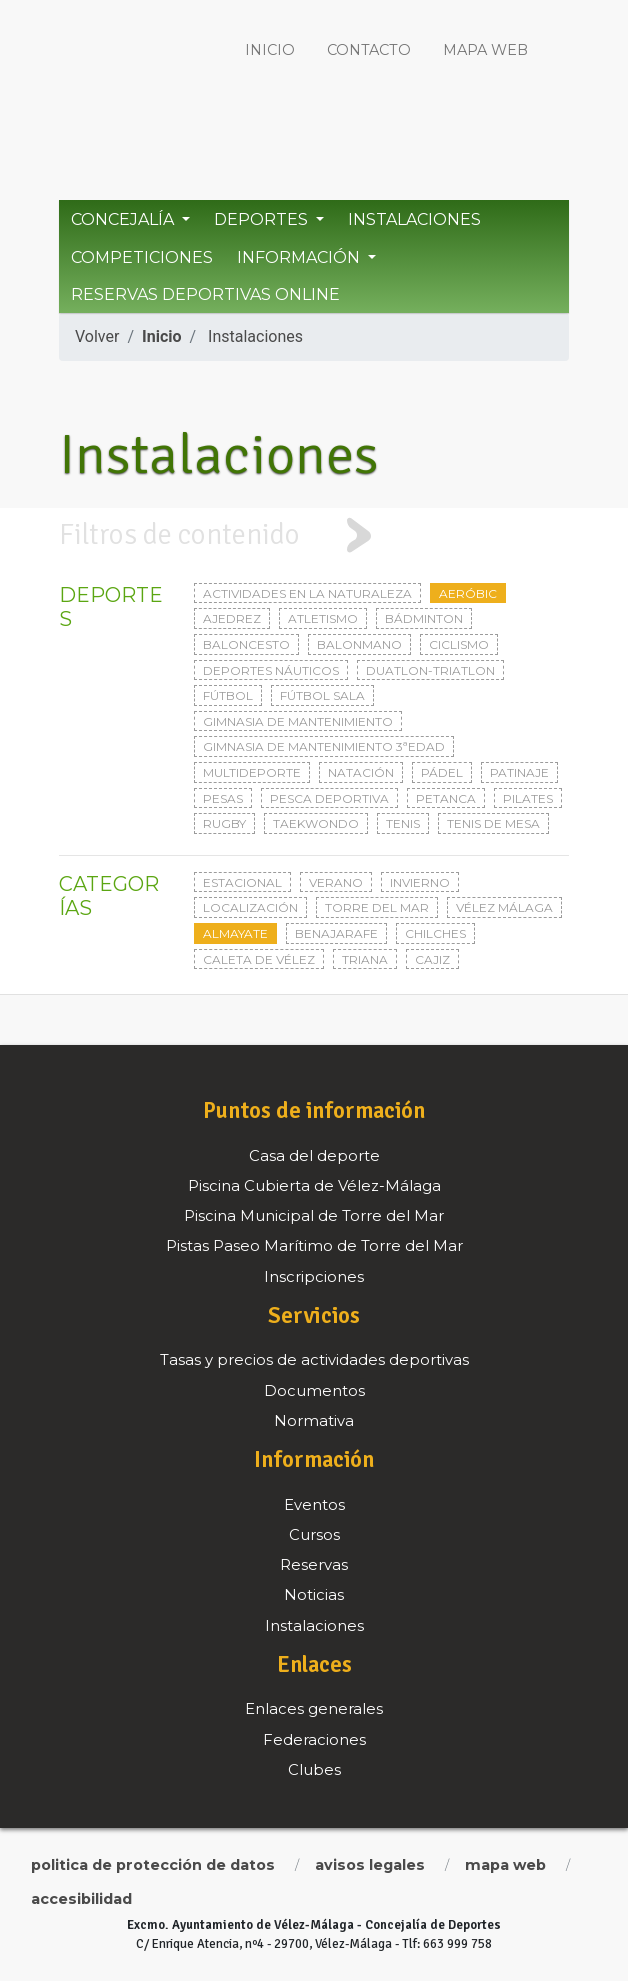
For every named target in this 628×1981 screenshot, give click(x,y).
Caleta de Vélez (259, 959)
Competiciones (142, 257)
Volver (97, 336)
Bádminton (424, 618)
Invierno (420, 882)
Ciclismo (459, 644)
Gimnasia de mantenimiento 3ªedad (324, 746)
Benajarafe (336, 933)
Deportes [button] (263, 219)
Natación (361, 772)
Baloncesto (246, 644)
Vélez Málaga (504, 907)
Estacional (242, 882)
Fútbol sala (322, 695)
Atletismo (323, 618)
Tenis (403, 823)
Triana (365, 959)
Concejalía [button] (124, 219)
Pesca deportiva (329, 798)
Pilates (528, 798)
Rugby (224, 823)
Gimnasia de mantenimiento (298, 721)
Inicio (270, 50)
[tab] (314, 535)
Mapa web (485, 50)
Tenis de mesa (493, 823)
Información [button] (300, 257)
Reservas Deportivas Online (205, 294)
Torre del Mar (377, 907)
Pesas (223, 798)
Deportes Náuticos (271, 670)
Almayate (235, 933)
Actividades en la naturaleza (307, 593)
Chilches (435, 933)
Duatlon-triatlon (430, 670)
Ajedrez (232, 618)
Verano (336, 882)
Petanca (446, 798)
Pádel (442, 772)
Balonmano (359, 644)
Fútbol (228, 695)
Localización (250, 907)
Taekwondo (316, 823)
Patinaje (519, 772)
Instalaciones (414, 219)
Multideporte (252, 772)
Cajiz (432, 959)
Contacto (369, 50)
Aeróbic (468, 593)
